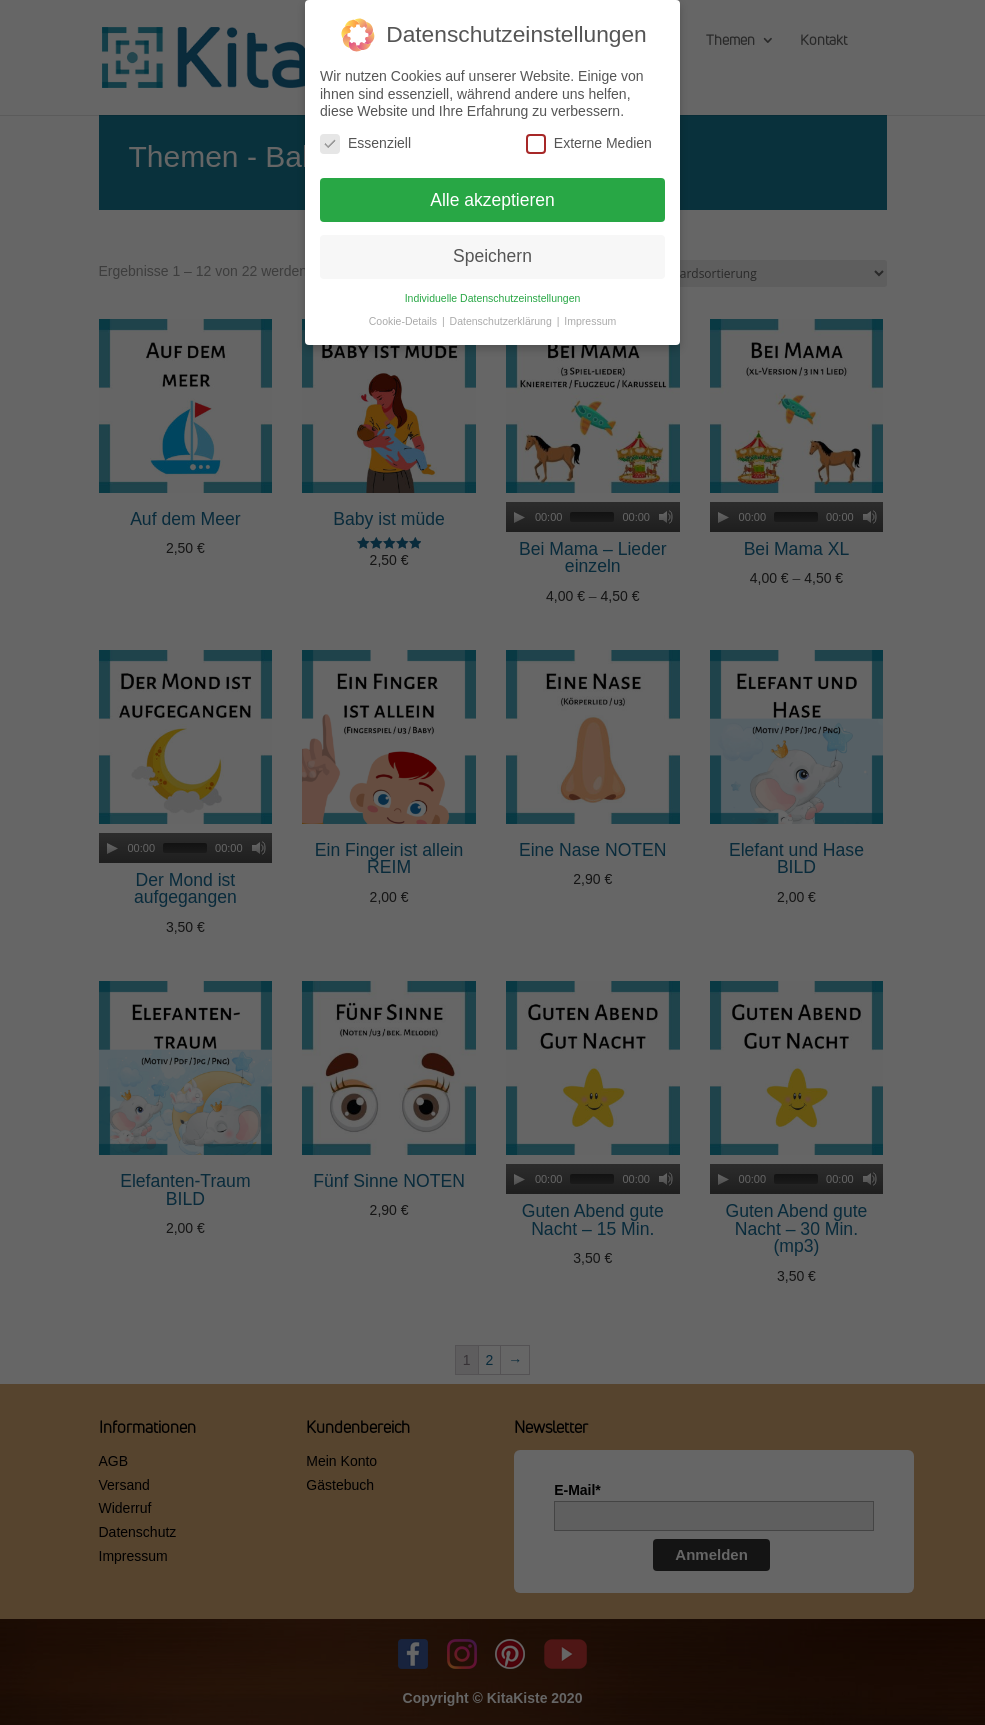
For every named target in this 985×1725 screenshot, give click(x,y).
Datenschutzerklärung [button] (502, 321)
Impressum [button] (590, 321)
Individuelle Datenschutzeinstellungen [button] (493, 298)
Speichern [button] (492, 256)
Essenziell (365, 143)
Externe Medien (589, 143)
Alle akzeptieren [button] (492, 200)
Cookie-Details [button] (404, 321)
